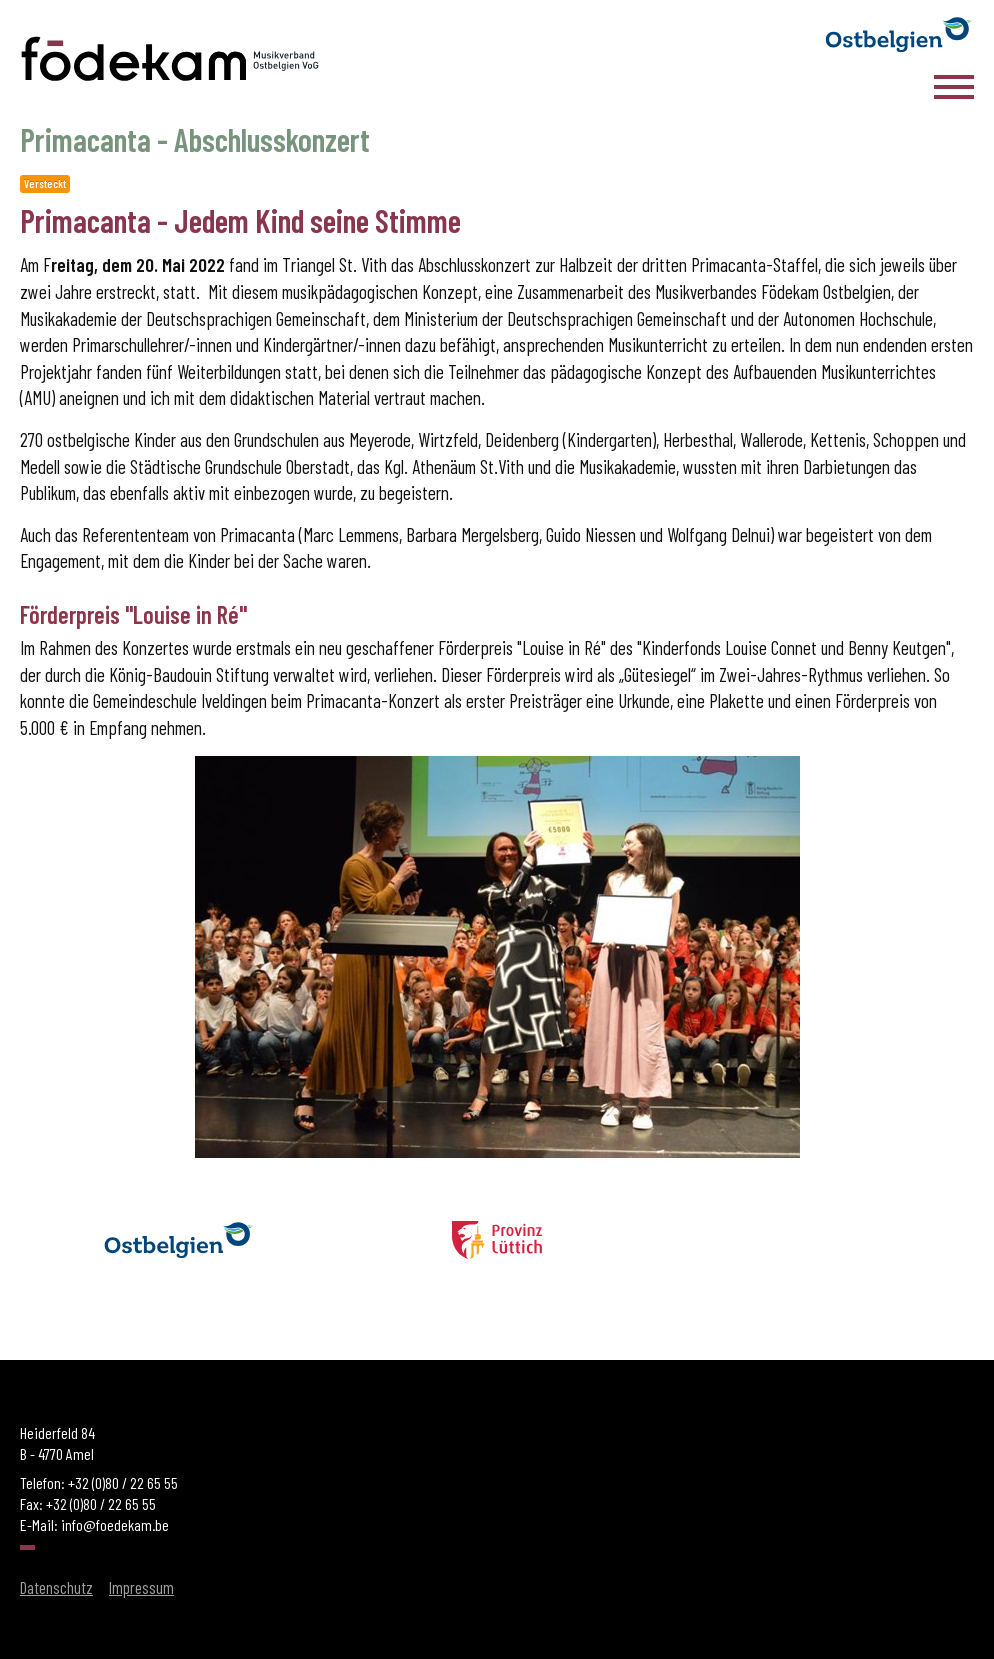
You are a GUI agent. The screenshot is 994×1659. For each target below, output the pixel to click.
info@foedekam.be (115, 1524)
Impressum (141, 1587)
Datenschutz (56, 1587)
